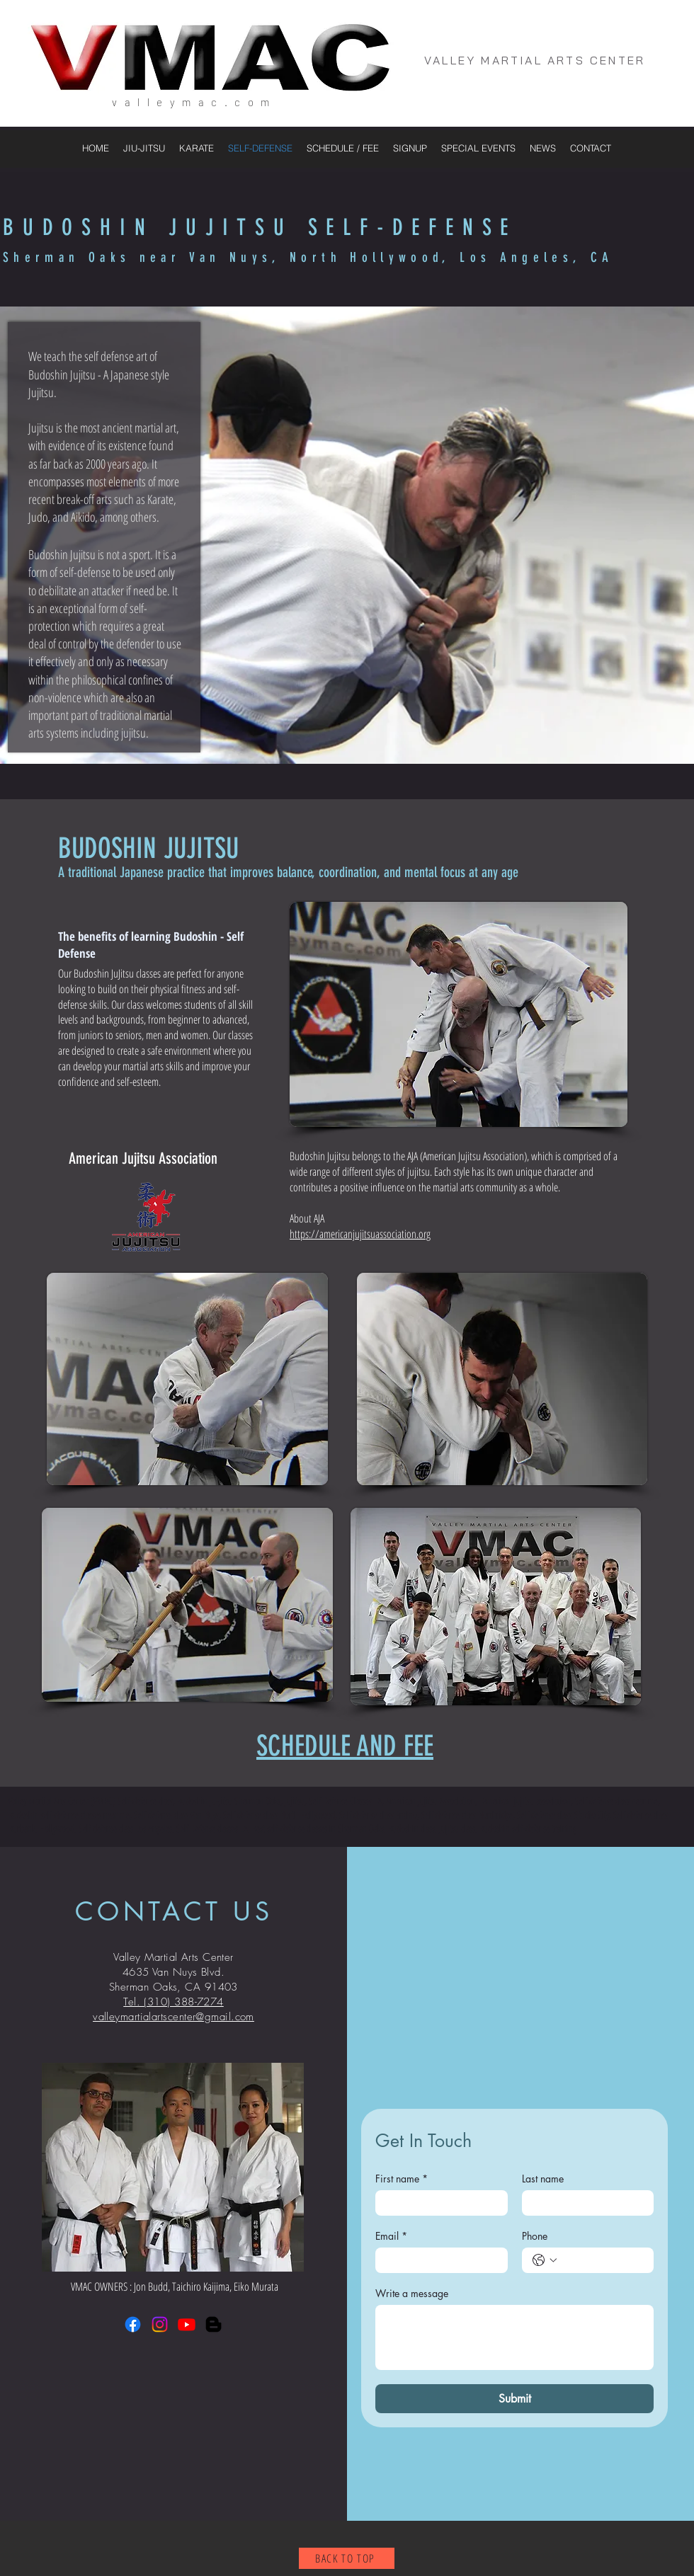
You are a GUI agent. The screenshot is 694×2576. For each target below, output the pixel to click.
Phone (534, 2236)
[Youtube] (186, 2324)
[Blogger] (213, 2324)
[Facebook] (133, 2324)
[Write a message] (514, 2337)
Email (391, 2236)
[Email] (437, 2260)
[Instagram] (159, 2324)
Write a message (411, 2293)
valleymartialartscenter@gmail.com (173, 2017)
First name (401, 2179)
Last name (543, 2179)
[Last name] (584, 2203)
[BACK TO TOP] (346, 2558)
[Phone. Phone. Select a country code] (544, 2260)
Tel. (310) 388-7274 (173, 2002)
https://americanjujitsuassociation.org (360, 1234)
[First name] (437, 2203)
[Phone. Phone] (602, 2260)
